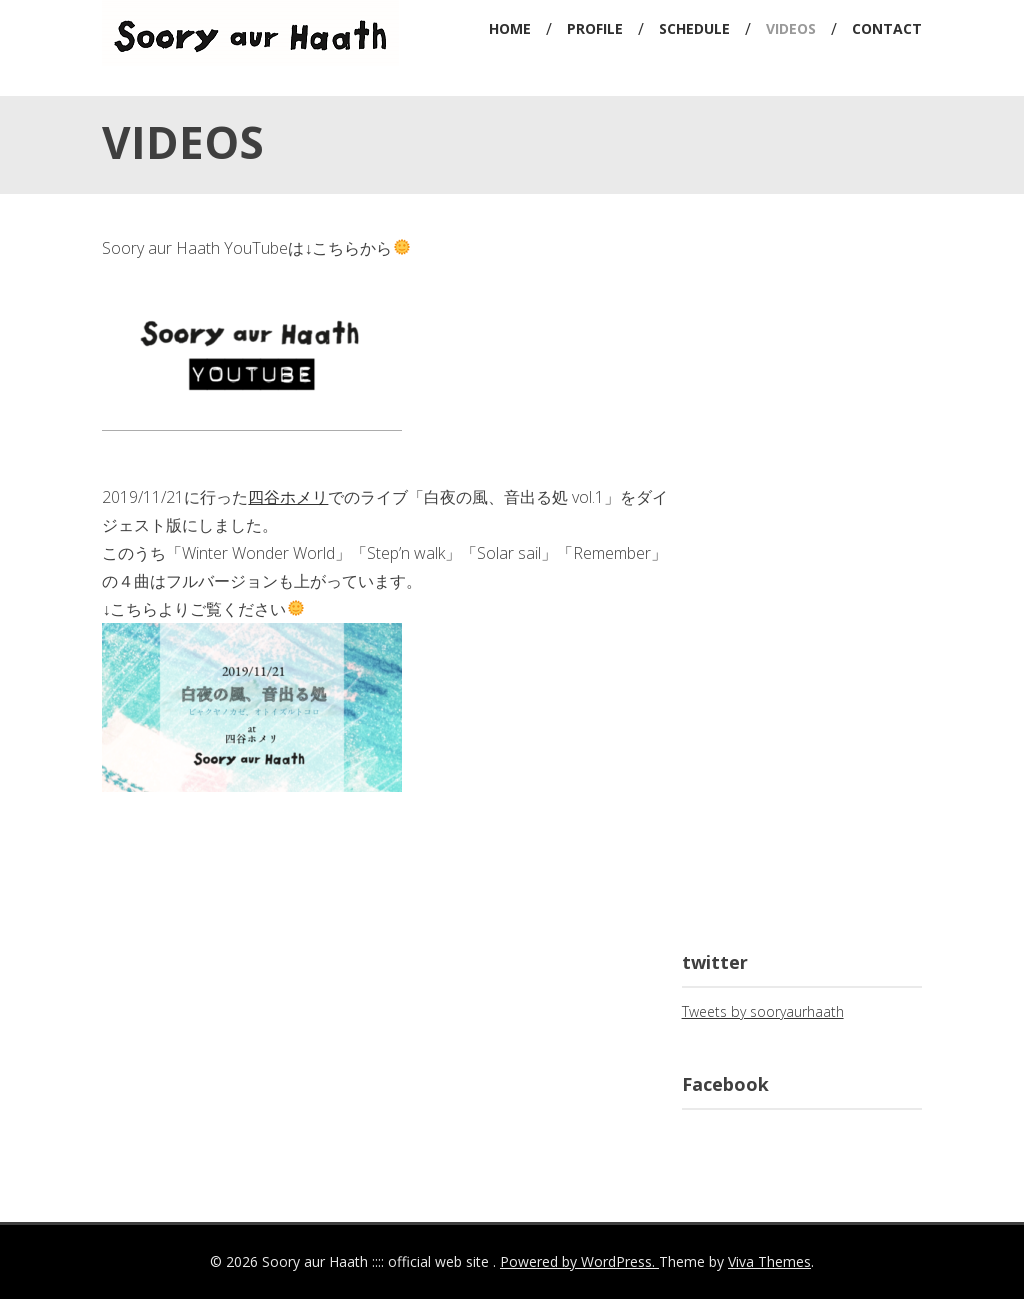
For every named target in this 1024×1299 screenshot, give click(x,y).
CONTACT (887, 28)
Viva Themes (769, 1261)
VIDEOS (791, 28)
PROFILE (595, 28)
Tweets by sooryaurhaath (763, 1011)
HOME (510, 28)
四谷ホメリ (288, 497)
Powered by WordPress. (579, 1261)
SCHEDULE (694, 28)
